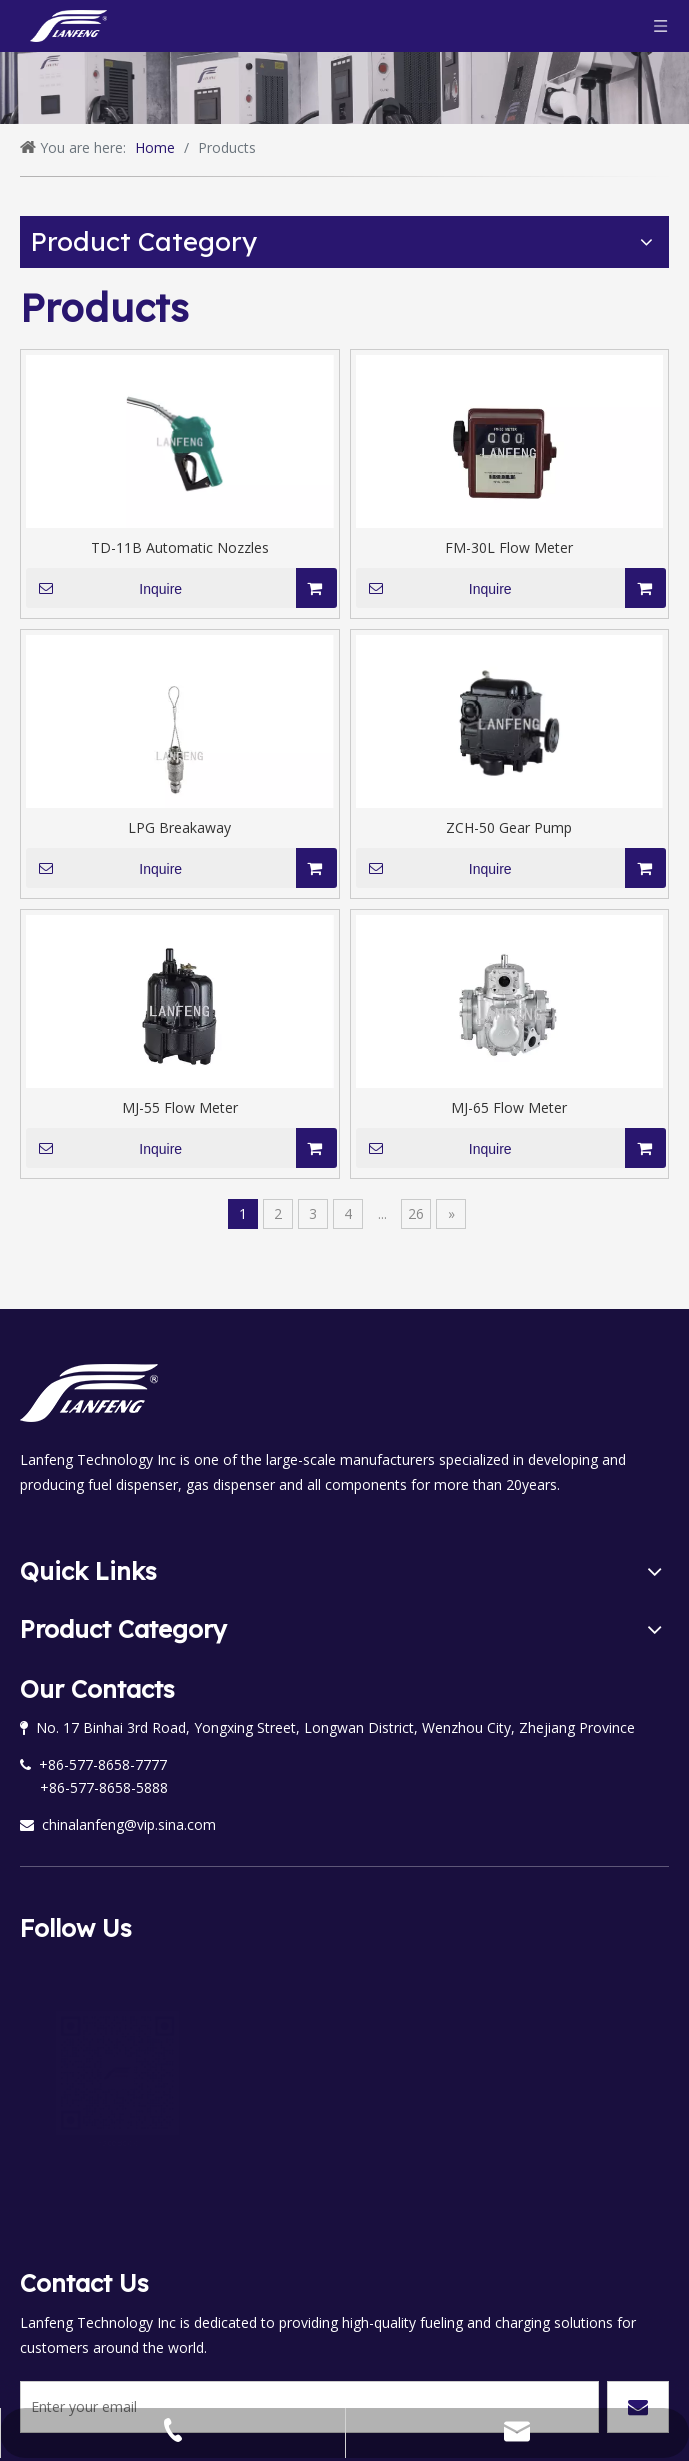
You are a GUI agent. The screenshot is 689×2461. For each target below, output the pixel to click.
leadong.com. (619, 2402)
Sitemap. (470, 2402)
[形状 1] (344, 176)
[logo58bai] (89, 1393)
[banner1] (344, 88)
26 (416, 1213)
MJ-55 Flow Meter (180, 1107)
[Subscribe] (638, 2304)
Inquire (104, 588)
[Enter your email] (99, 2304)
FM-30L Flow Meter (509, 547)
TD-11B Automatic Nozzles (180, 547)
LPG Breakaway (179, 827)
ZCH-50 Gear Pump (509, 827)
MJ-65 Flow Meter (509, 1107)
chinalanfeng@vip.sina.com (118, 1824)
